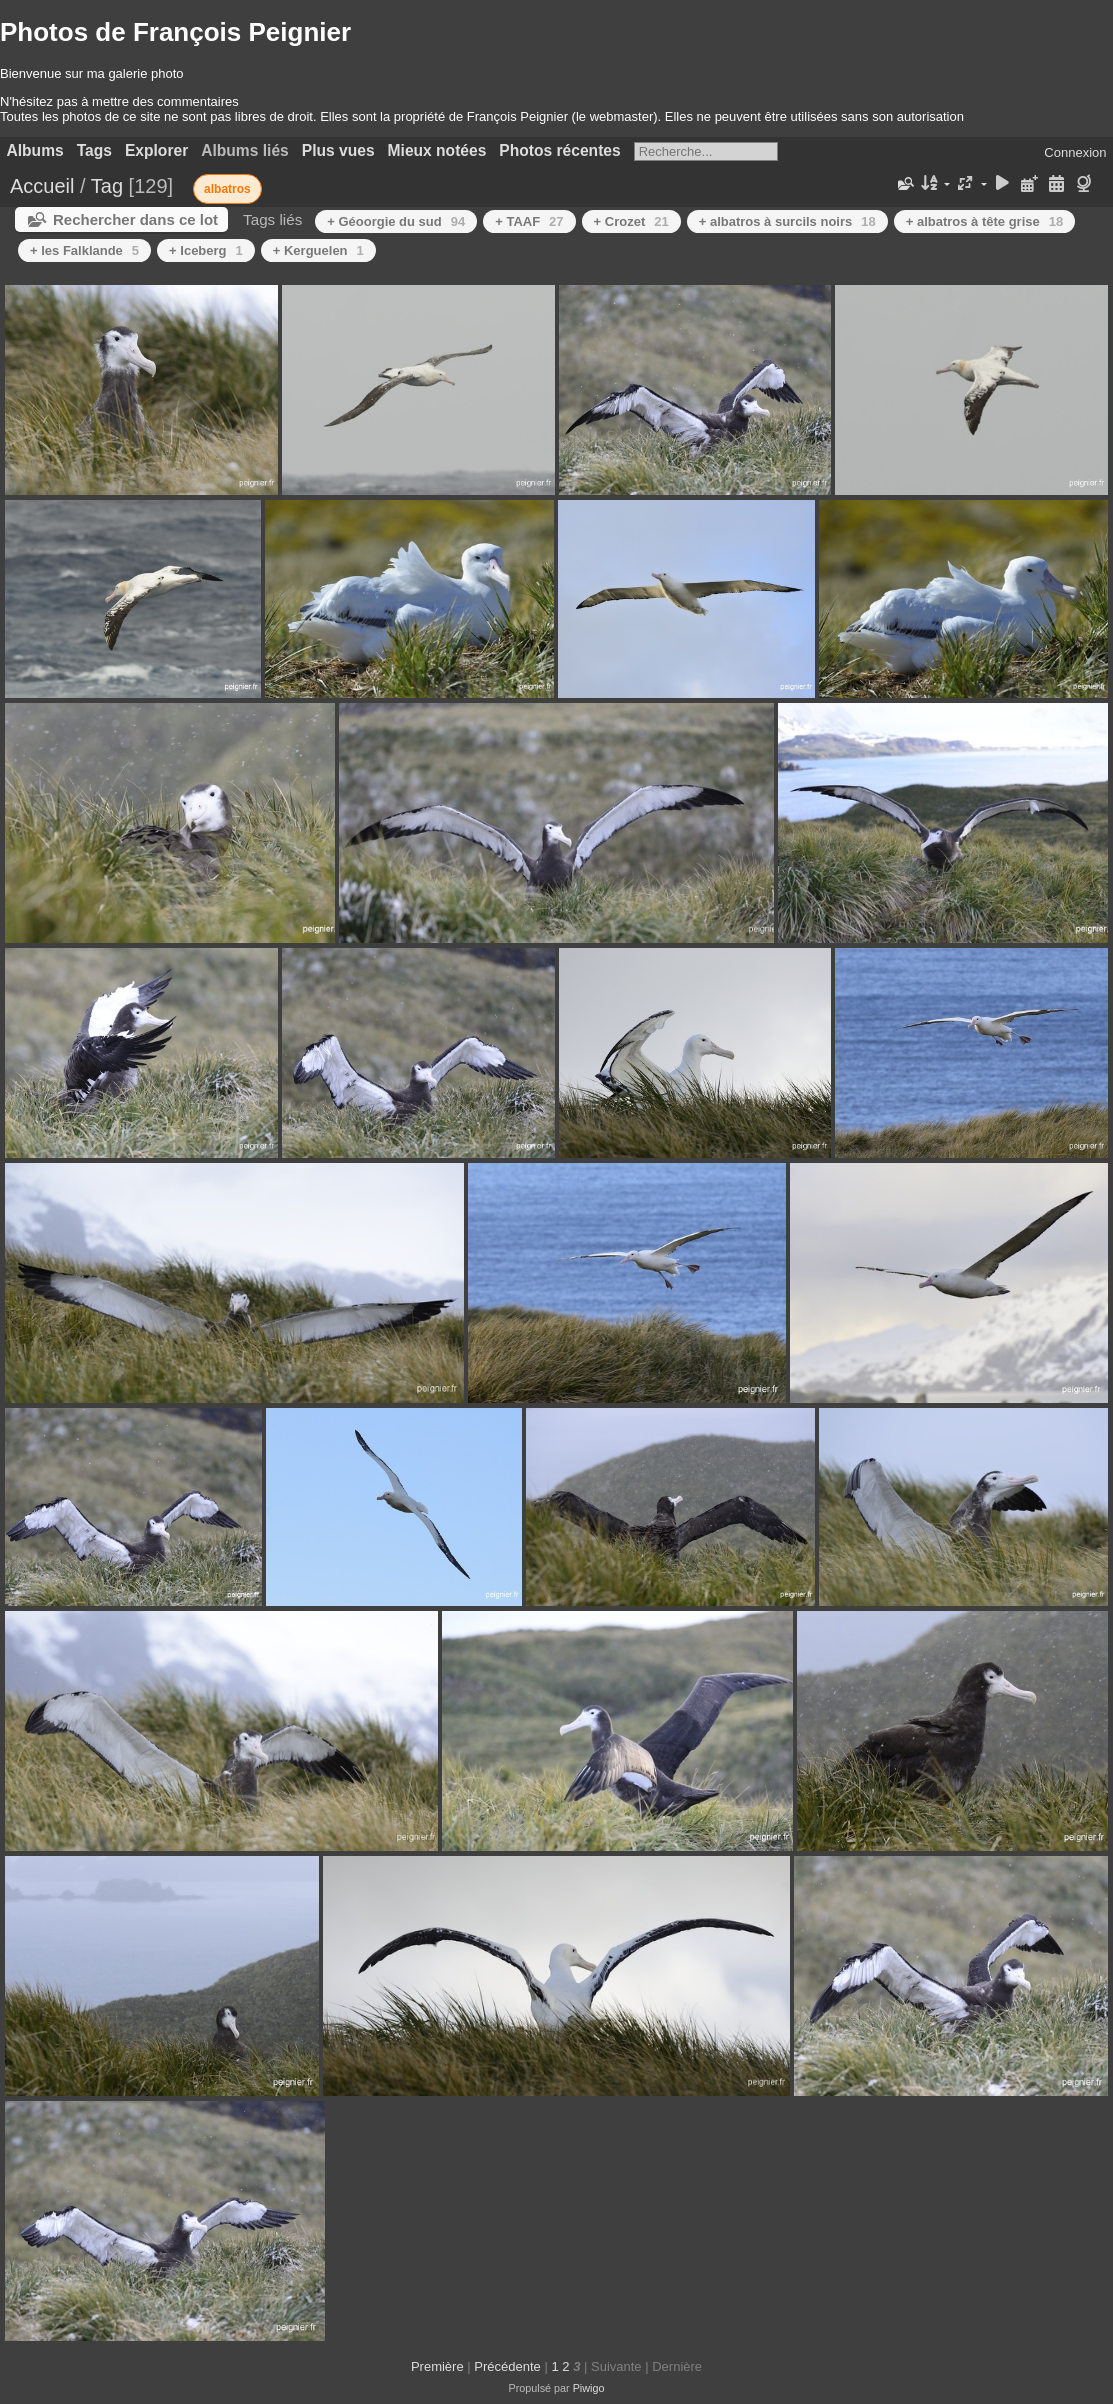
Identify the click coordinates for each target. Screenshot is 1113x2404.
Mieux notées (437, 150)
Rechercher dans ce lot (135, 219)
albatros (227, 189)
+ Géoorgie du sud (396, 221)
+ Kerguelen (318, 250)
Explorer (156, 150)
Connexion (1075, 152)
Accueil (42, 186)
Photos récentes (559, 150)
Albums (35, 150)
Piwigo (589, 2388)
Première (437, 2366)
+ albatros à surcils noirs (787, 221)
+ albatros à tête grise (985, 221)
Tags (94, 150)
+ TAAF (529, 221)
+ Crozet (631, 221)
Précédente (507, 2366)
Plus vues (338, 150)
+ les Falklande (84, 250)
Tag (107, 186)
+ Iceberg (206, 250)
